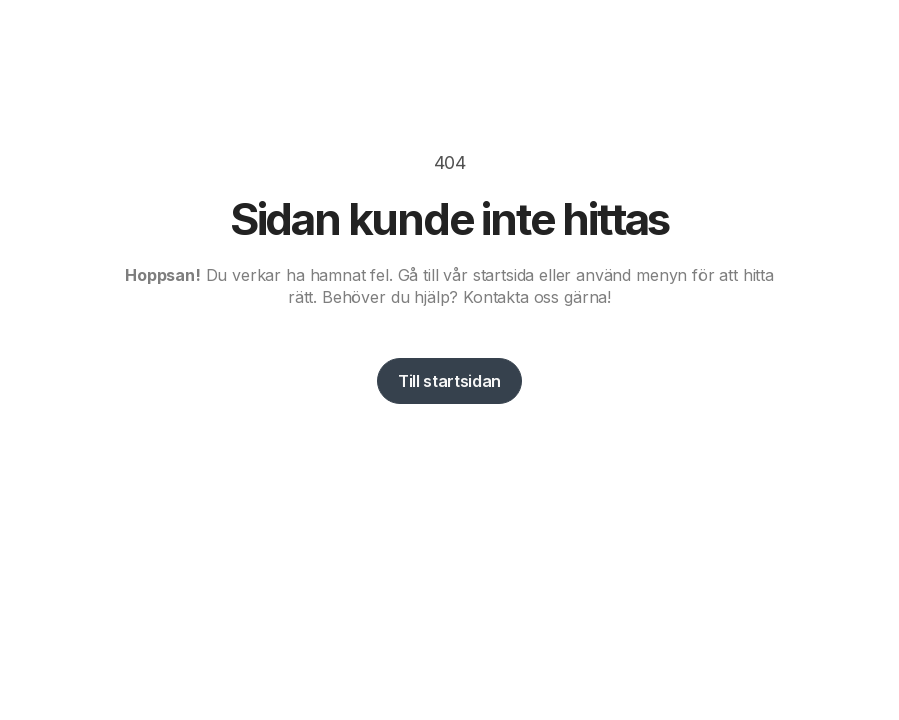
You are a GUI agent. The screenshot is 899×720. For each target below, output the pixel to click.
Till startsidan (449, 381)
